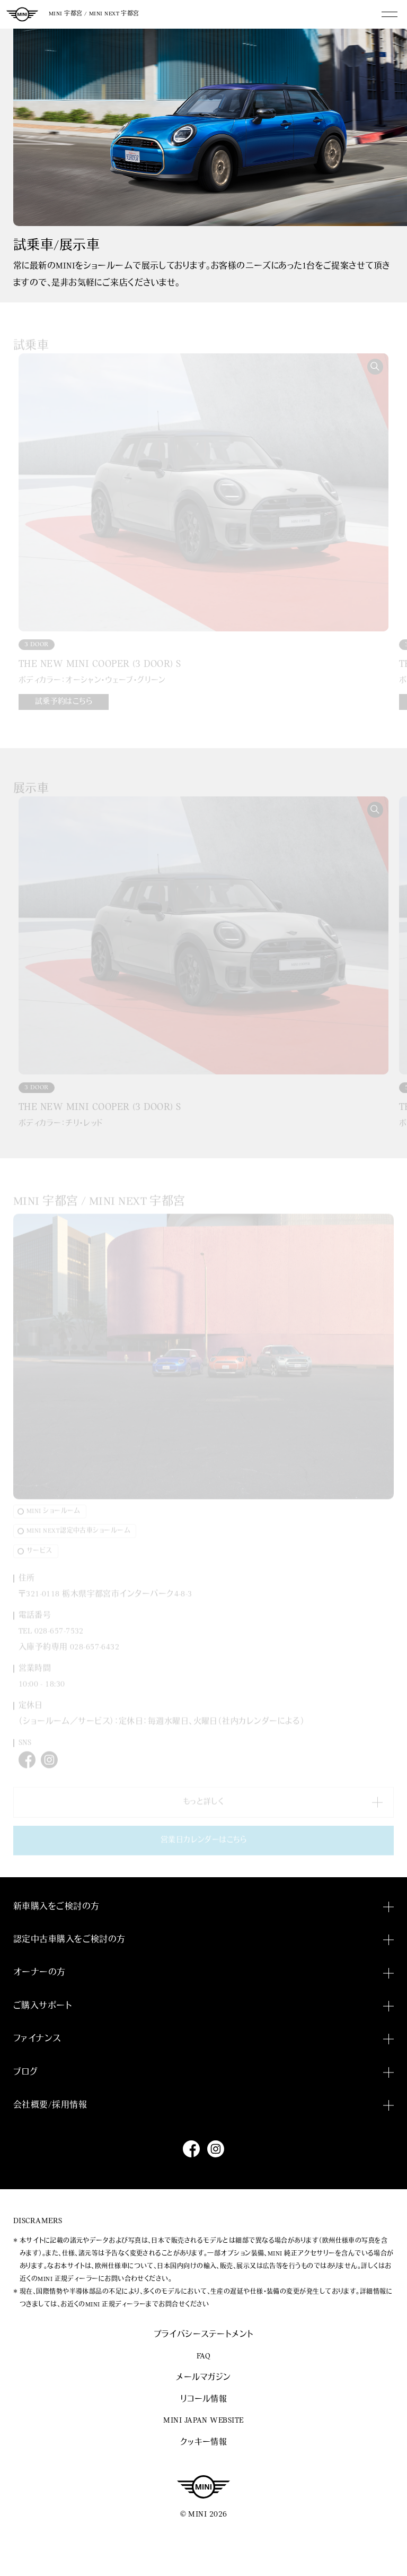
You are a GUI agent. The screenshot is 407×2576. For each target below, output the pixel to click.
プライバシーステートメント (204, 2335)
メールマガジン (203, 2378)
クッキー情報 (203, 2443)
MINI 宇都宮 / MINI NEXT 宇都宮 (94, 14)
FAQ (203, 2357)
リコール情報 (203, 2400)
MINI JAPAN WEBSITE (203, 2421)
